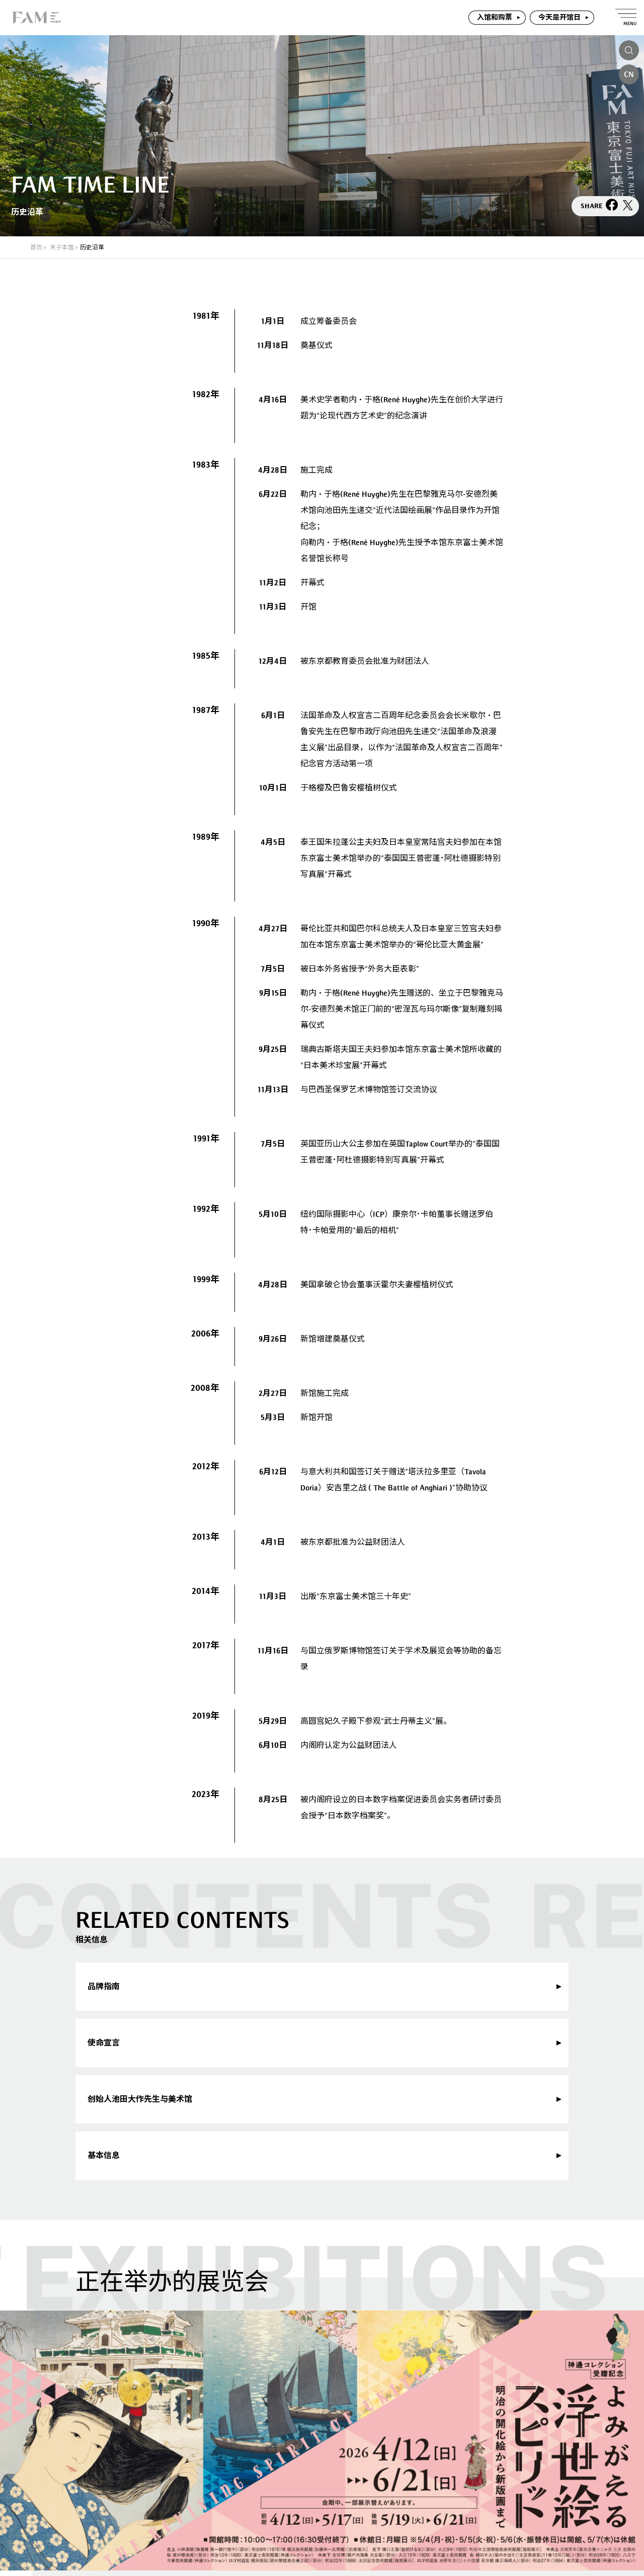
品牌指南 (104, 1986)
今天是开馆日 (559, 17)
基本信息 (104, 2155)
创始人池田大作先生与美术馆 (140, 2099)
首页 (36, 247)
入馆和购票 (494, 17)
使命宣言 (104, 2043)
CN (629, 74)
